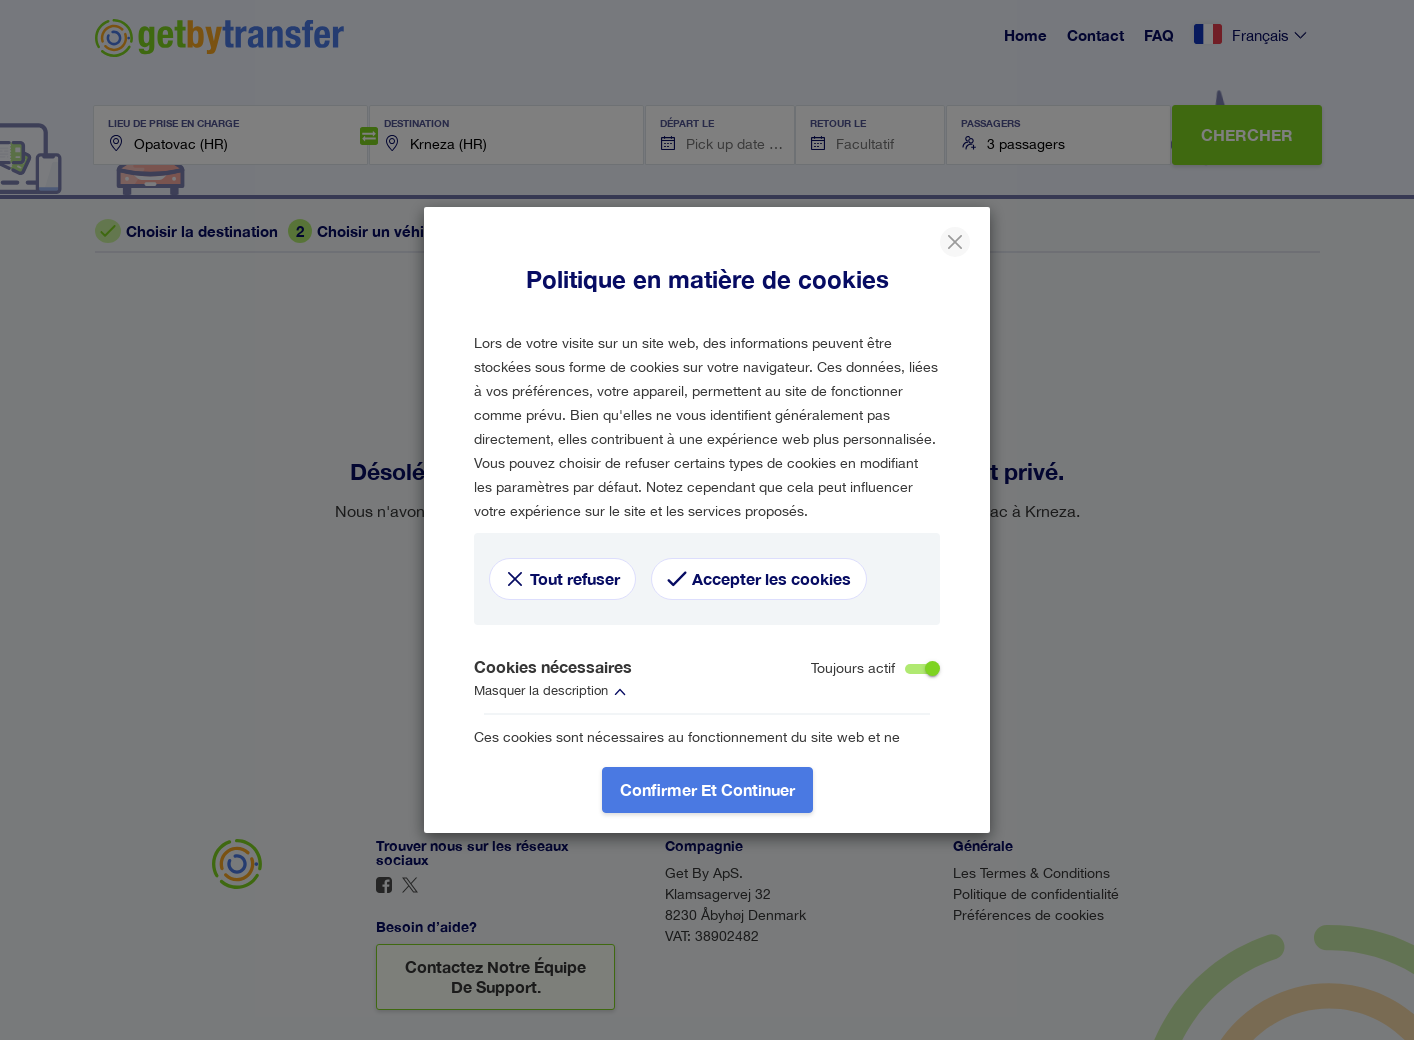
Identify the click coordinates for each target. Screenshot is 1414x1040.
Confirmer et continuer (707, 789)
